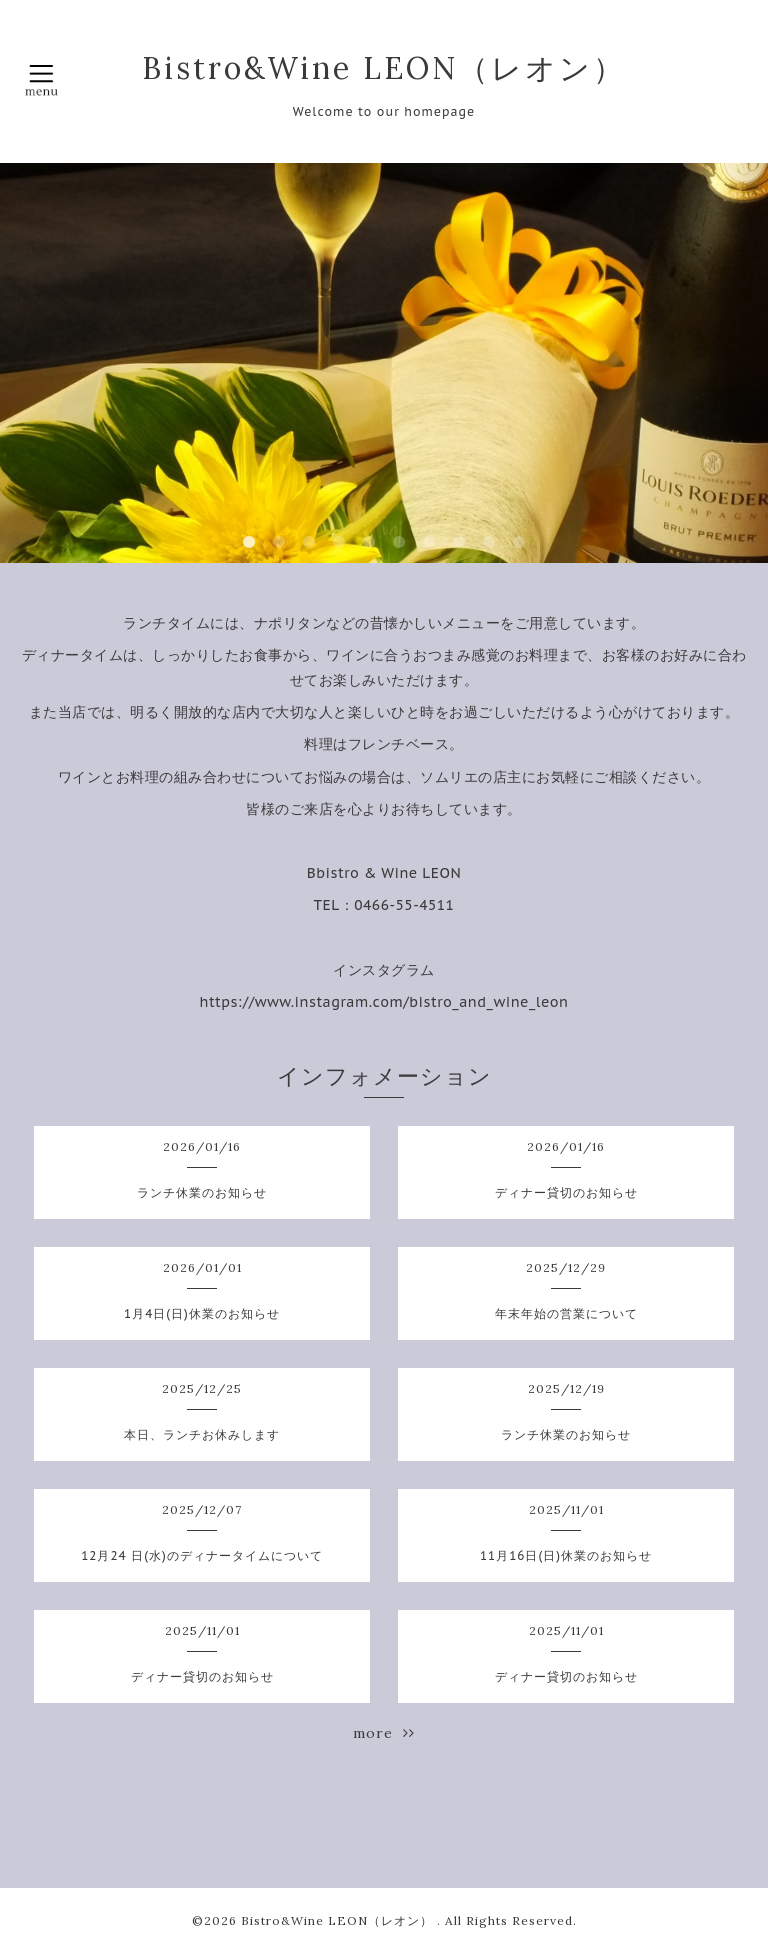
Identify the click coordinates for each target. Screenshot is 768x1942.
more (384, 1733)
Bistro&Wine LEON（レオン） (384, 68)
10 (519, 543)
